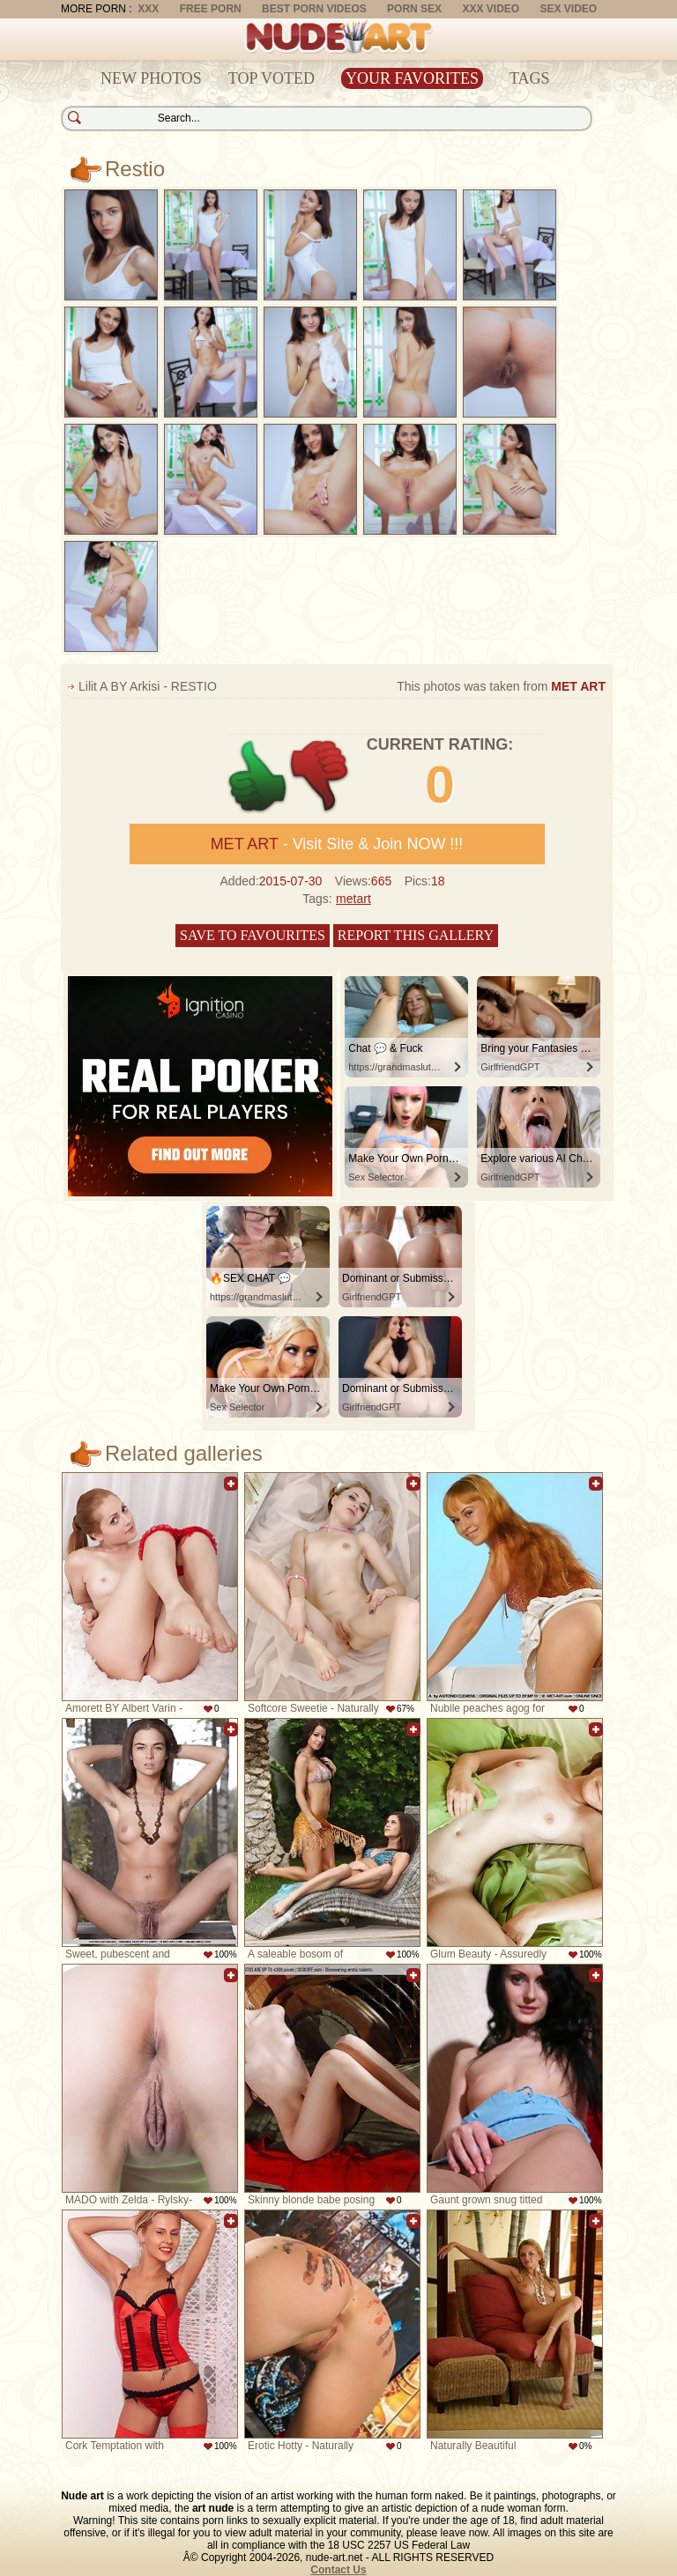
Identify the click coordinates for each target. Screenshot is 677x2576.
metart (353, 899)
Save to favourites (252, 935)
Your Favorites (412, 78)
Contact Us (338, 2570)
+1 (258, 776)
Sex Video (568, 9)
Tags (530, 78)
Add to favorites (231, 1484)
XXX (148, 9)
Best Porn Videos (314, 9)
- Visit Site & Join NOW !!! (337, 844)
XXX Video (490, 9)
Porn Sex (414, 9)
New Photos (151, 78)
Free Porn (211, 9)
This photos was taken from (501, 686)
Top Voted (271, 78)
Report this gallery (416, 935)
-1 (320, 776)
